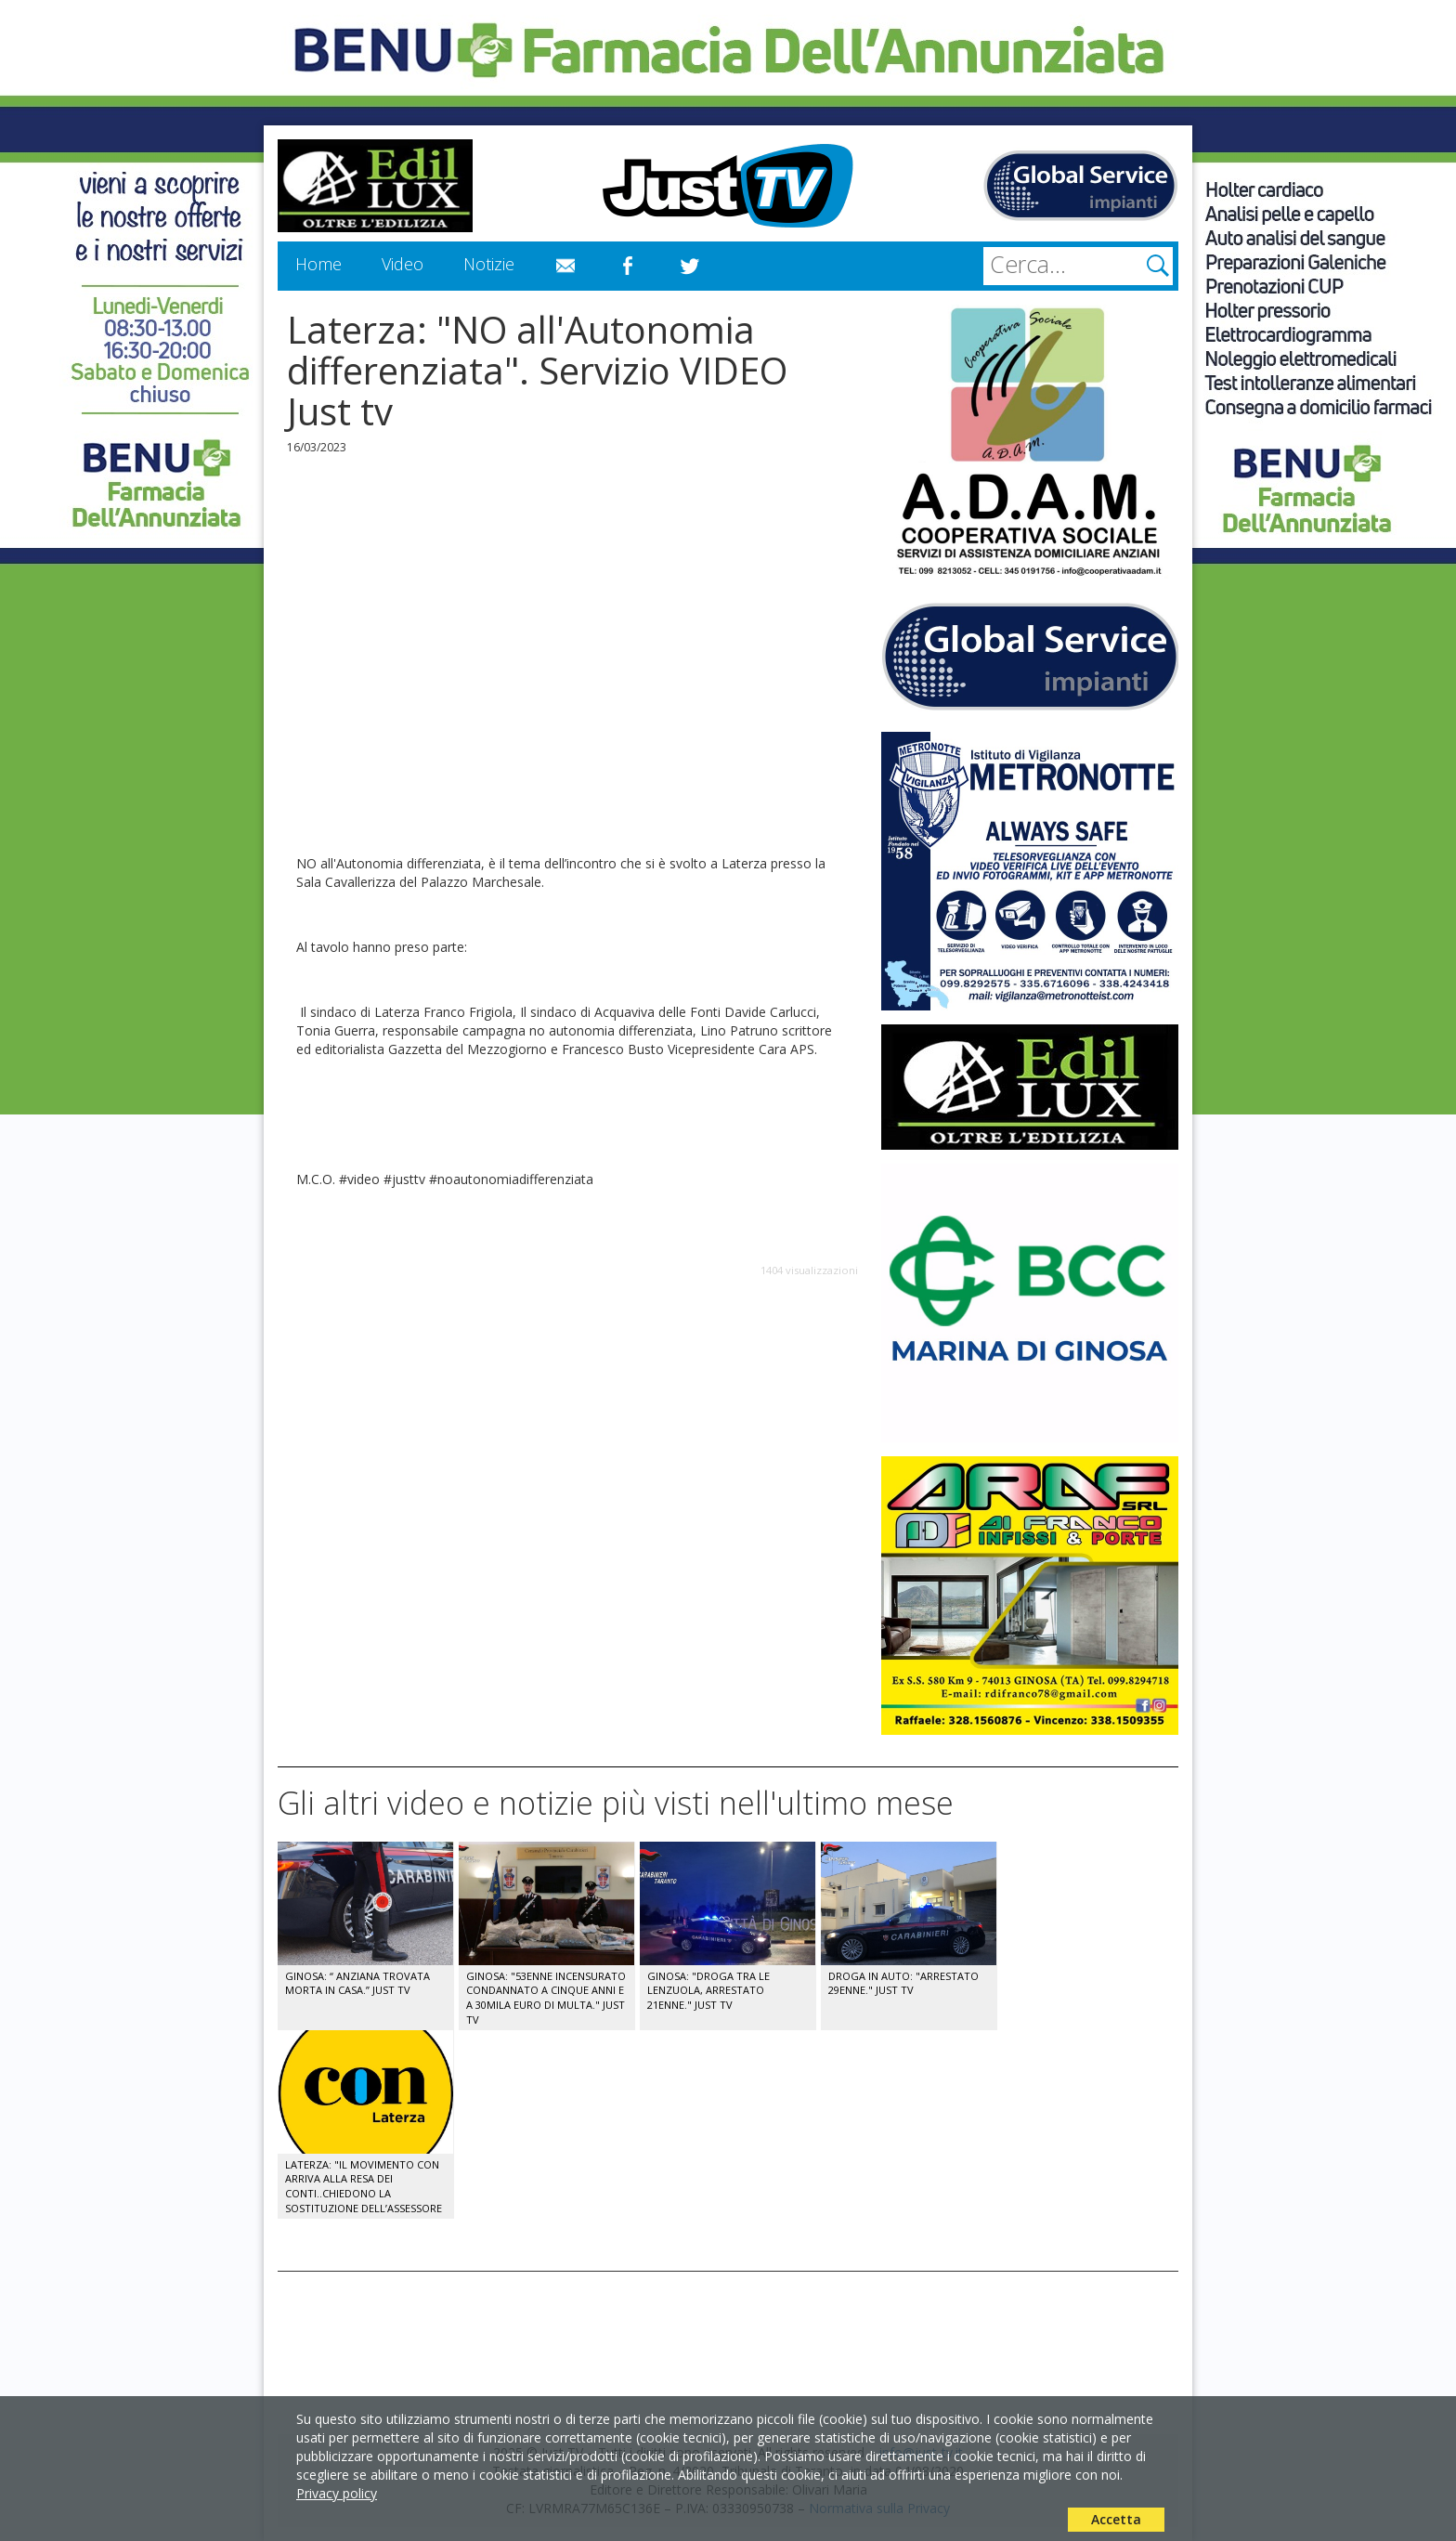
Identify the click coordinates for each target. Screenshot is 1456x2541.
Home (318, 264)
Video (402, 264)
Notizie (488, 264)
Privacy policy (336, 2493)
